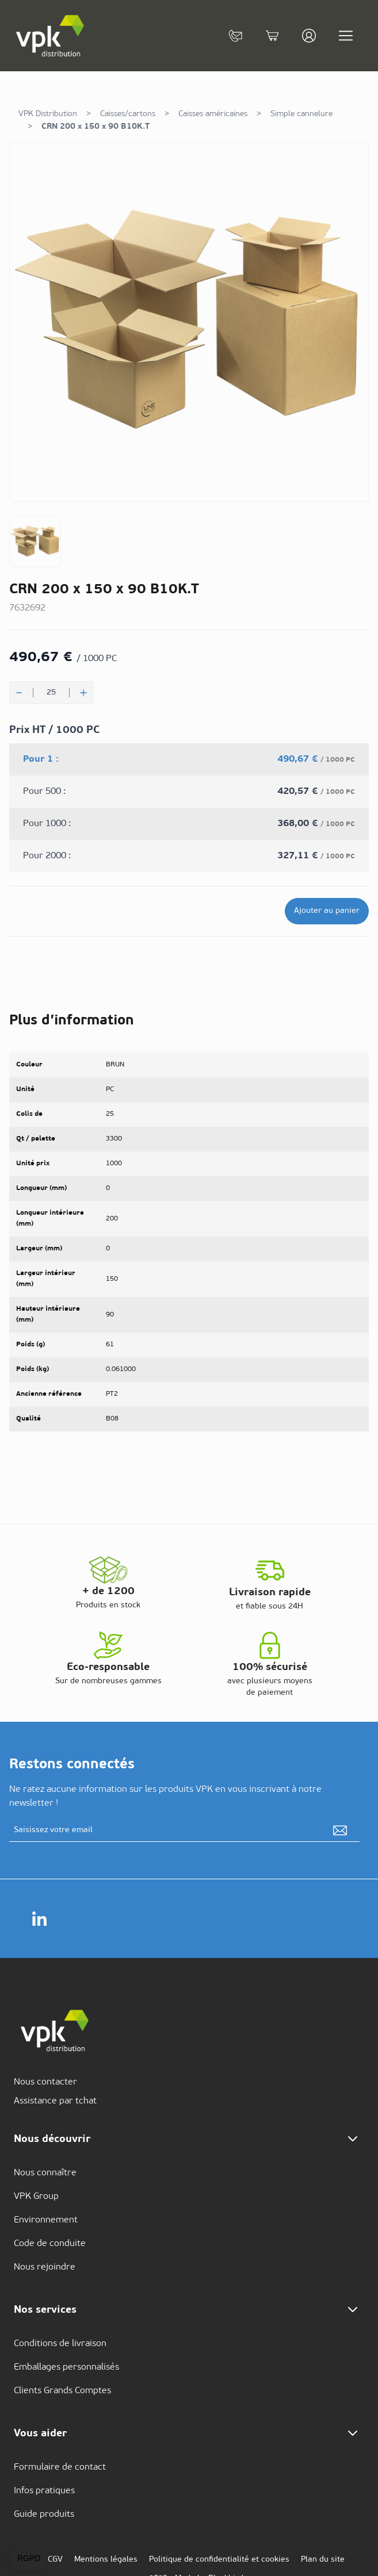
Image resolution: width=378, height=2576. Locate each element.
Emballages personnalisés (66, 2367)
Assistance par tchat (55, 2101)
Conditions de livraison (60, 2343)
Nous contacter (45, 2082)
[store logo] (50, 35)
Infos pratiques (44, 2491)
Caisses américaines (212, 114)
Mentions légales (106, 2559)
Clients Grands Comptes (62, 2390)
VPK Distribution (47, 114)
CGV (55, 2559)
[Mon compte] (309, 35)
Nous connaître (45, 2173)
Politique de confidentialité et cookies (219, 2559)
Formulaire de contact (60, 2467)
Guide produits (44, 2514)
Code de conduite (50, 2243)
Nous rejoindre (44, 2267)
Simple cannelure (301, 114)
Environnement (46, 2220)
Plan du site (323, 2559)
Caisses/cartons (127, 114)
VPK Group (36, 2196)
